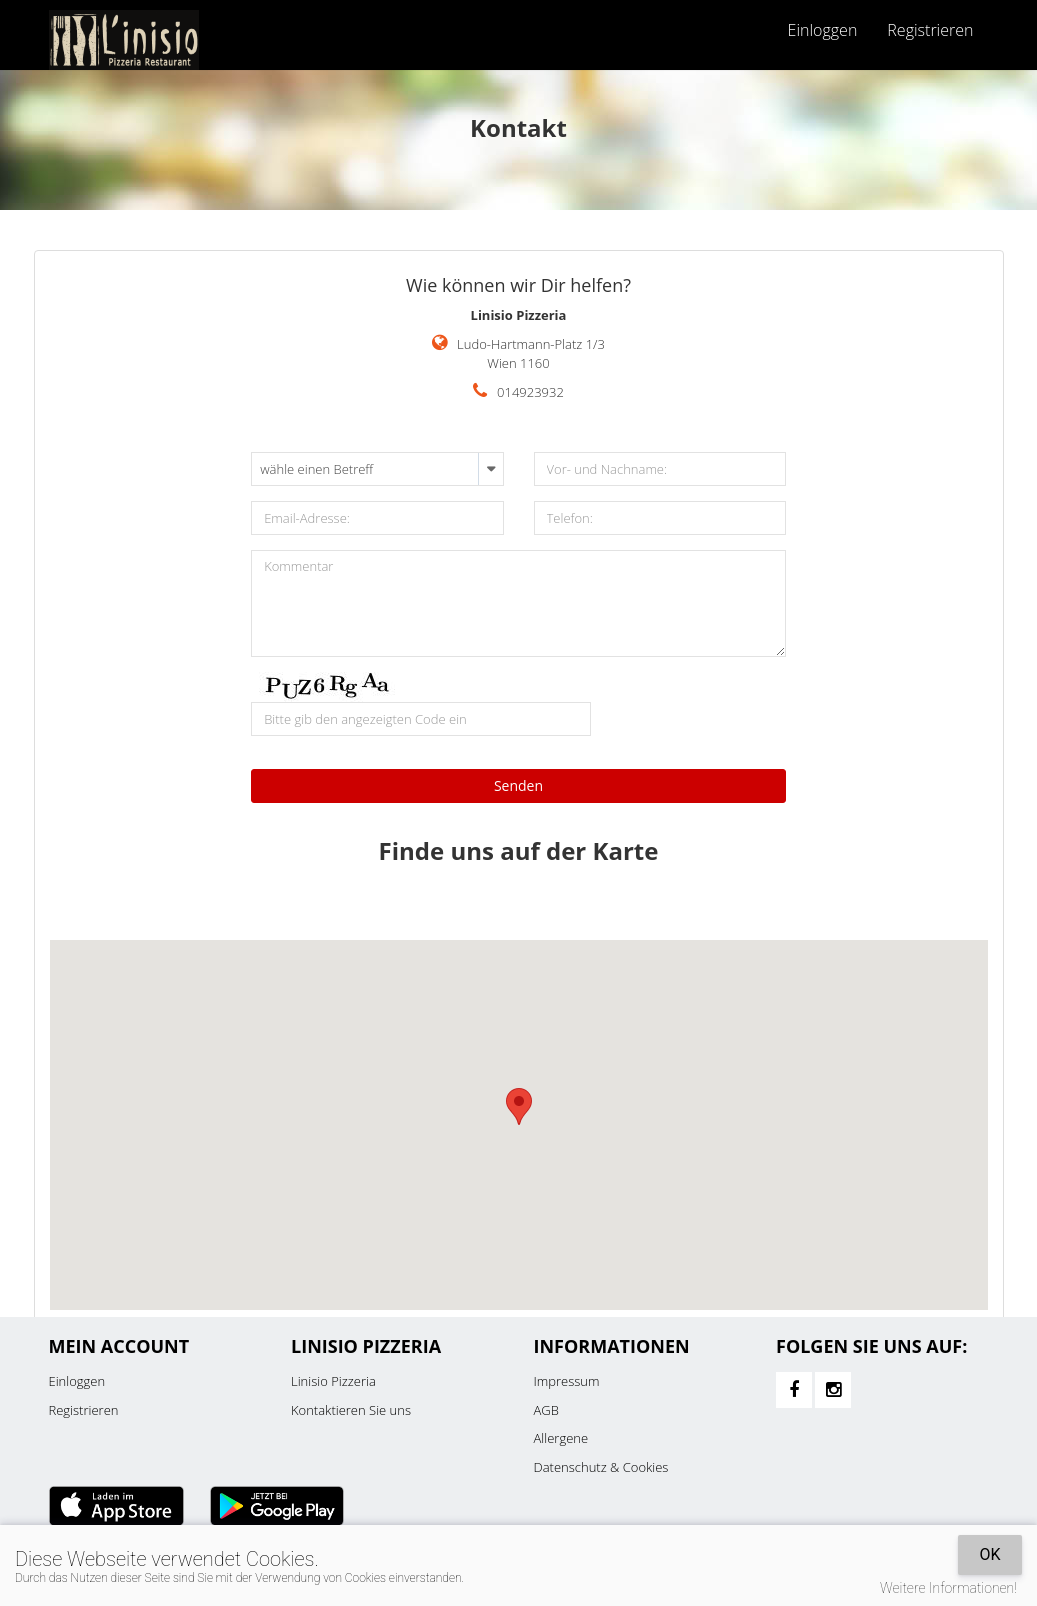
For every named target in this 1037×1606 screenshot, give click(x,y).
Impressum (567, 1381)
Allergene (561, 1438)
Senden (518, 785)
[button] (519, 1106)
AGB (546, 1410)
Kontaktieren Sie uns (351, 1410)
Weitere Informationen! (948, 1588)
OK (989, 1554)
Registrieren (930, 30)
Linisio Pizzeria (333, 1381)
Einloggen (823, 30)
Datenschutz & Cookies (601, 1467)
